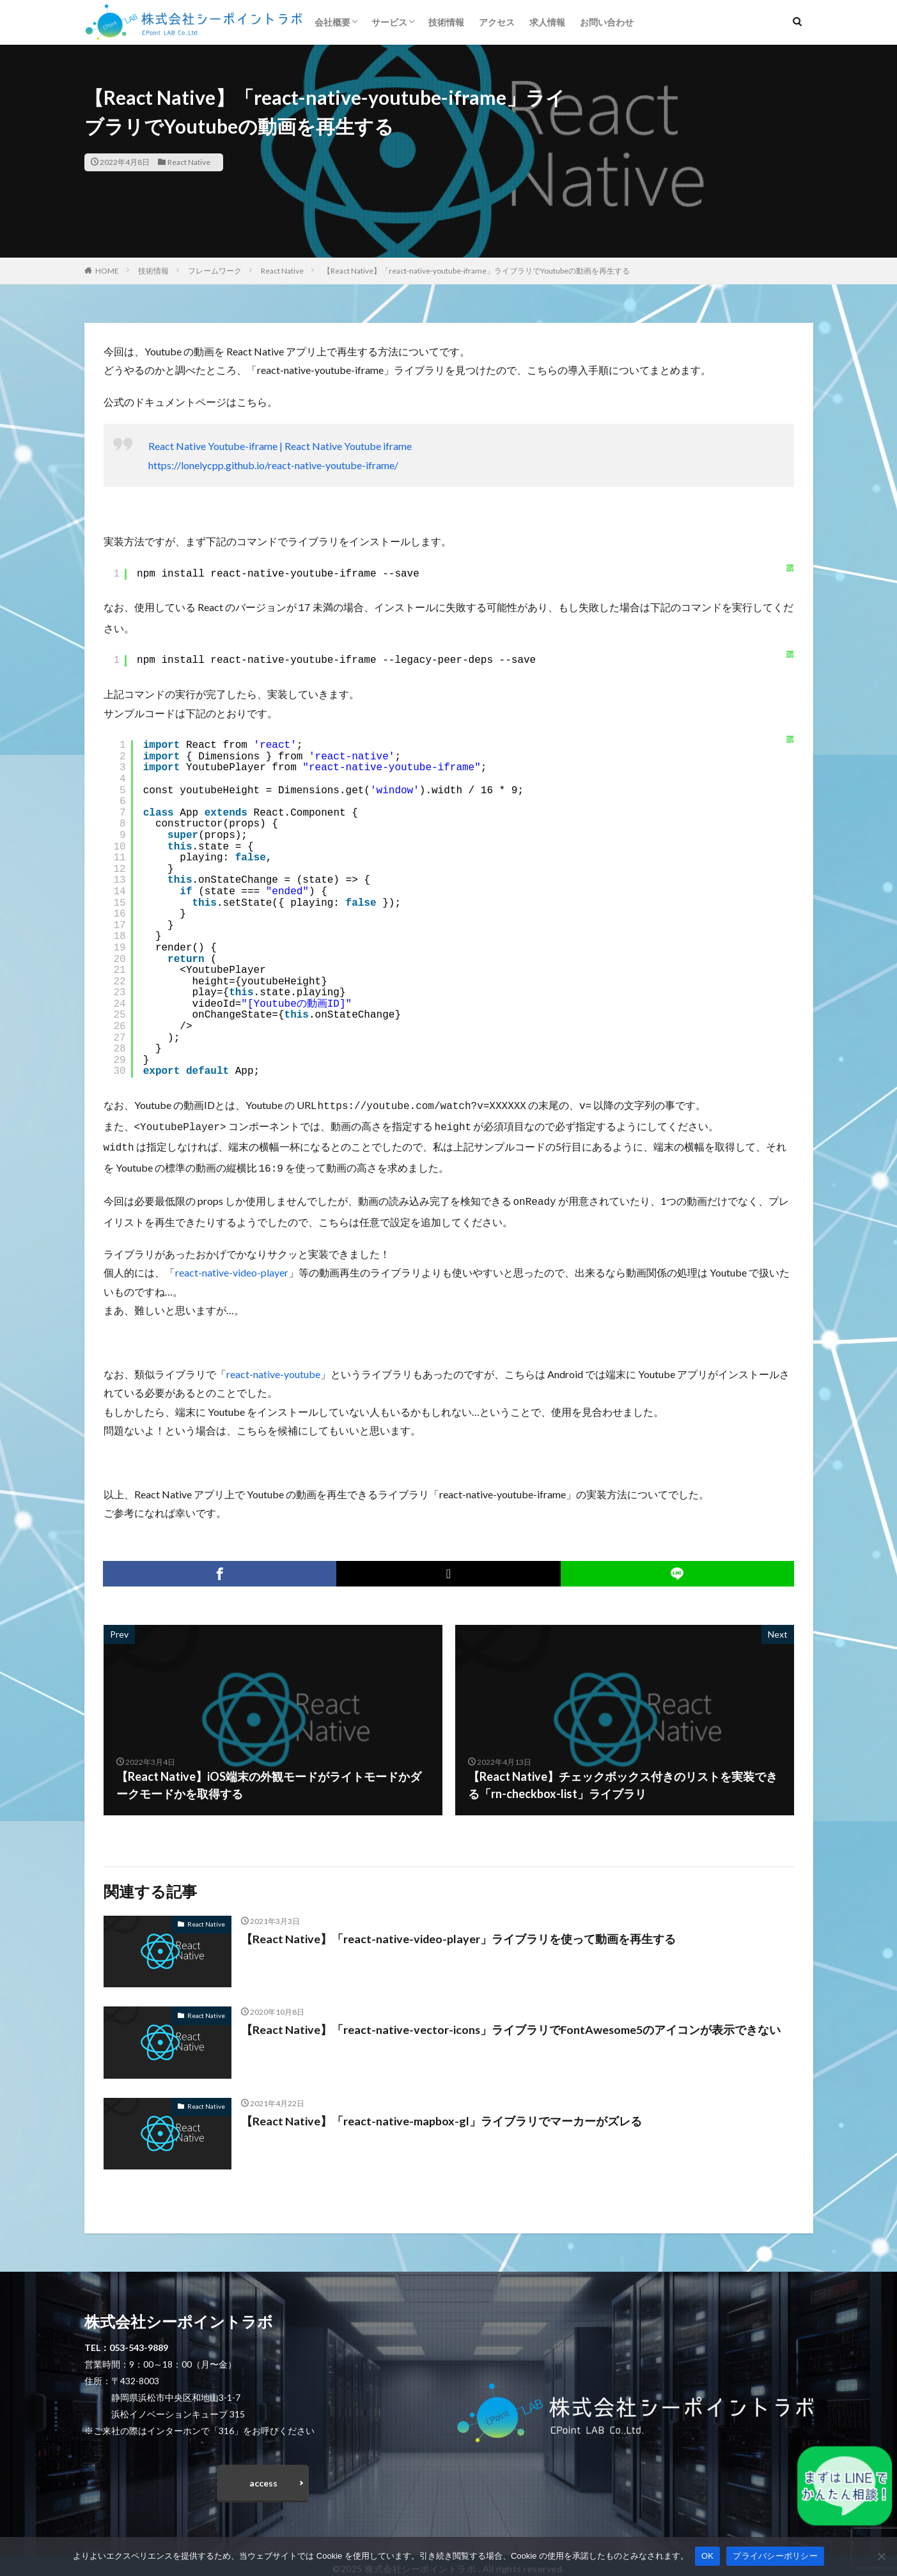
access (263, 2475)
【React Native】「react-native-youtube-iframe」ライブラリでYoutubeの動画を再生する (476, 270)
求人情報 (547, 22)
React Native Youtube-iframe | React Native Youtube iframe (280, 446)
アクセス (497, 22)
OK (707, 2556)
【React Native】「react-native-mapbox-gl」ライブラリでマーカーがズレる (441, 2113)
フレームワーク (215, 270)
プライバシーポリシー (775, 2556)
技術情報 (446, 22)
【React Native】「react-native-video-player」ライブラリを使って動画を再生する (458, 1931)
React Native (189, 162)
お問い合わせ (607, 22)
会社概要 (332, 22)
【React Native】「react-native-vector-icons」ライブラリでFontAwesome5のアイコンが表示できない (511, 2022)
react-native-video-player (231, 1265)
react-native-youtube (273, 1366)
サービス (389, 22)
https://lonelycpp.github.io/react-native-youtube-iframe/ (273, 465)
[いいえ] (881, 2556)
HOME (107, 270)
